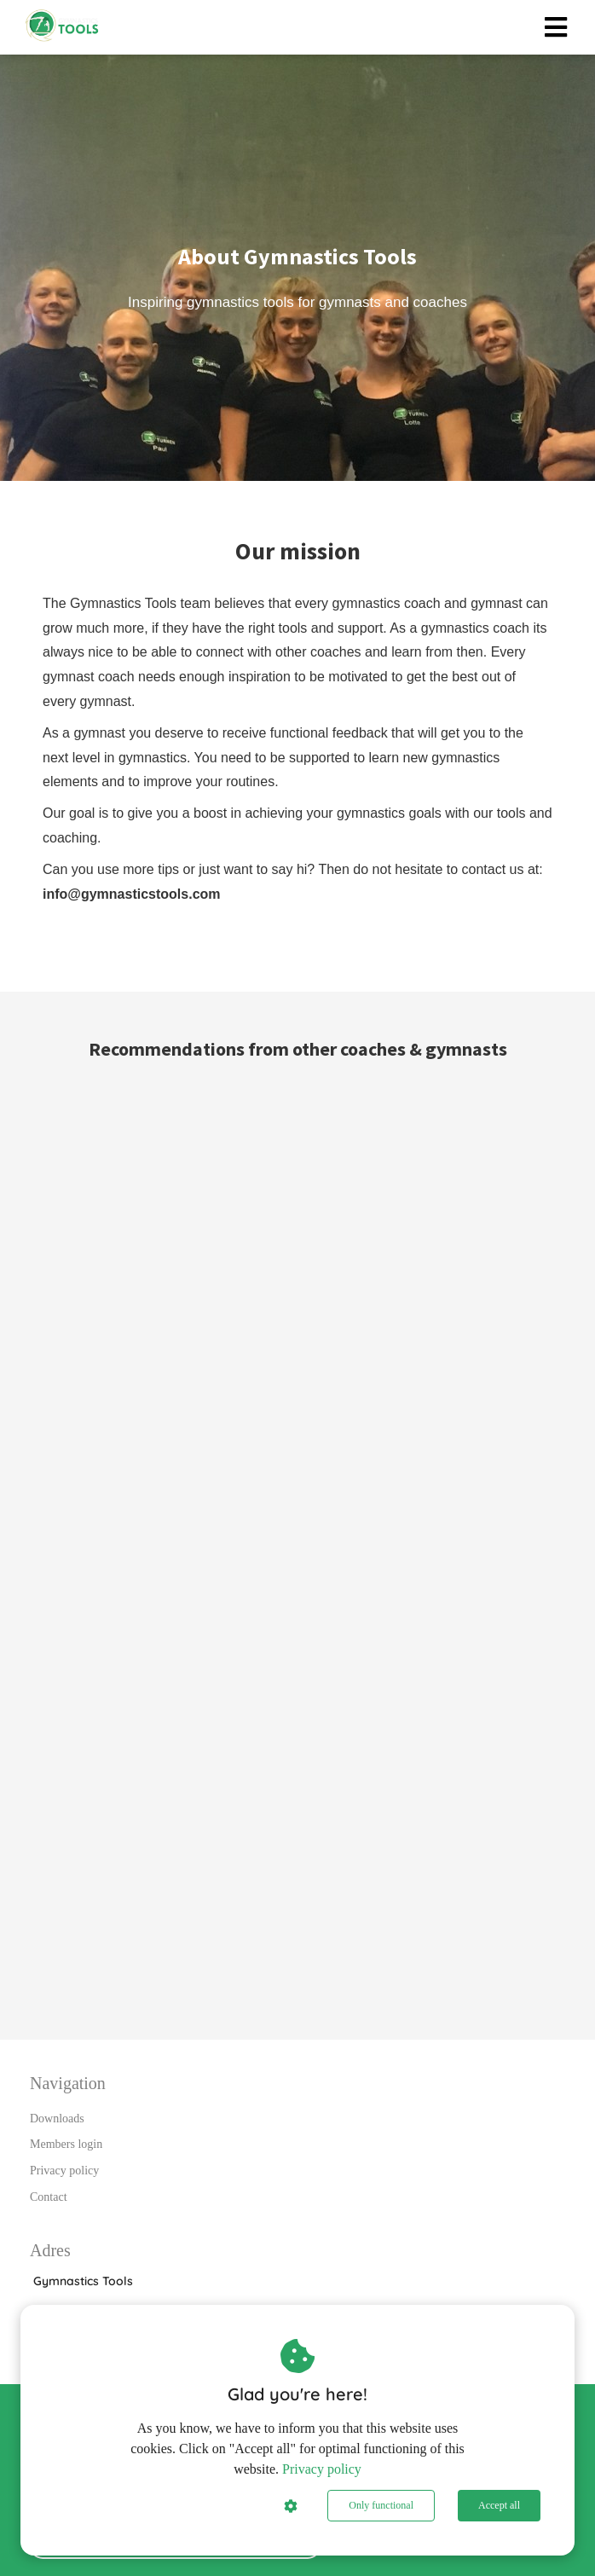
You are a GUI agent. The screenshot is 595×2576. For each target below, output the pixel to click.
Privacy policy (321, 2469)
